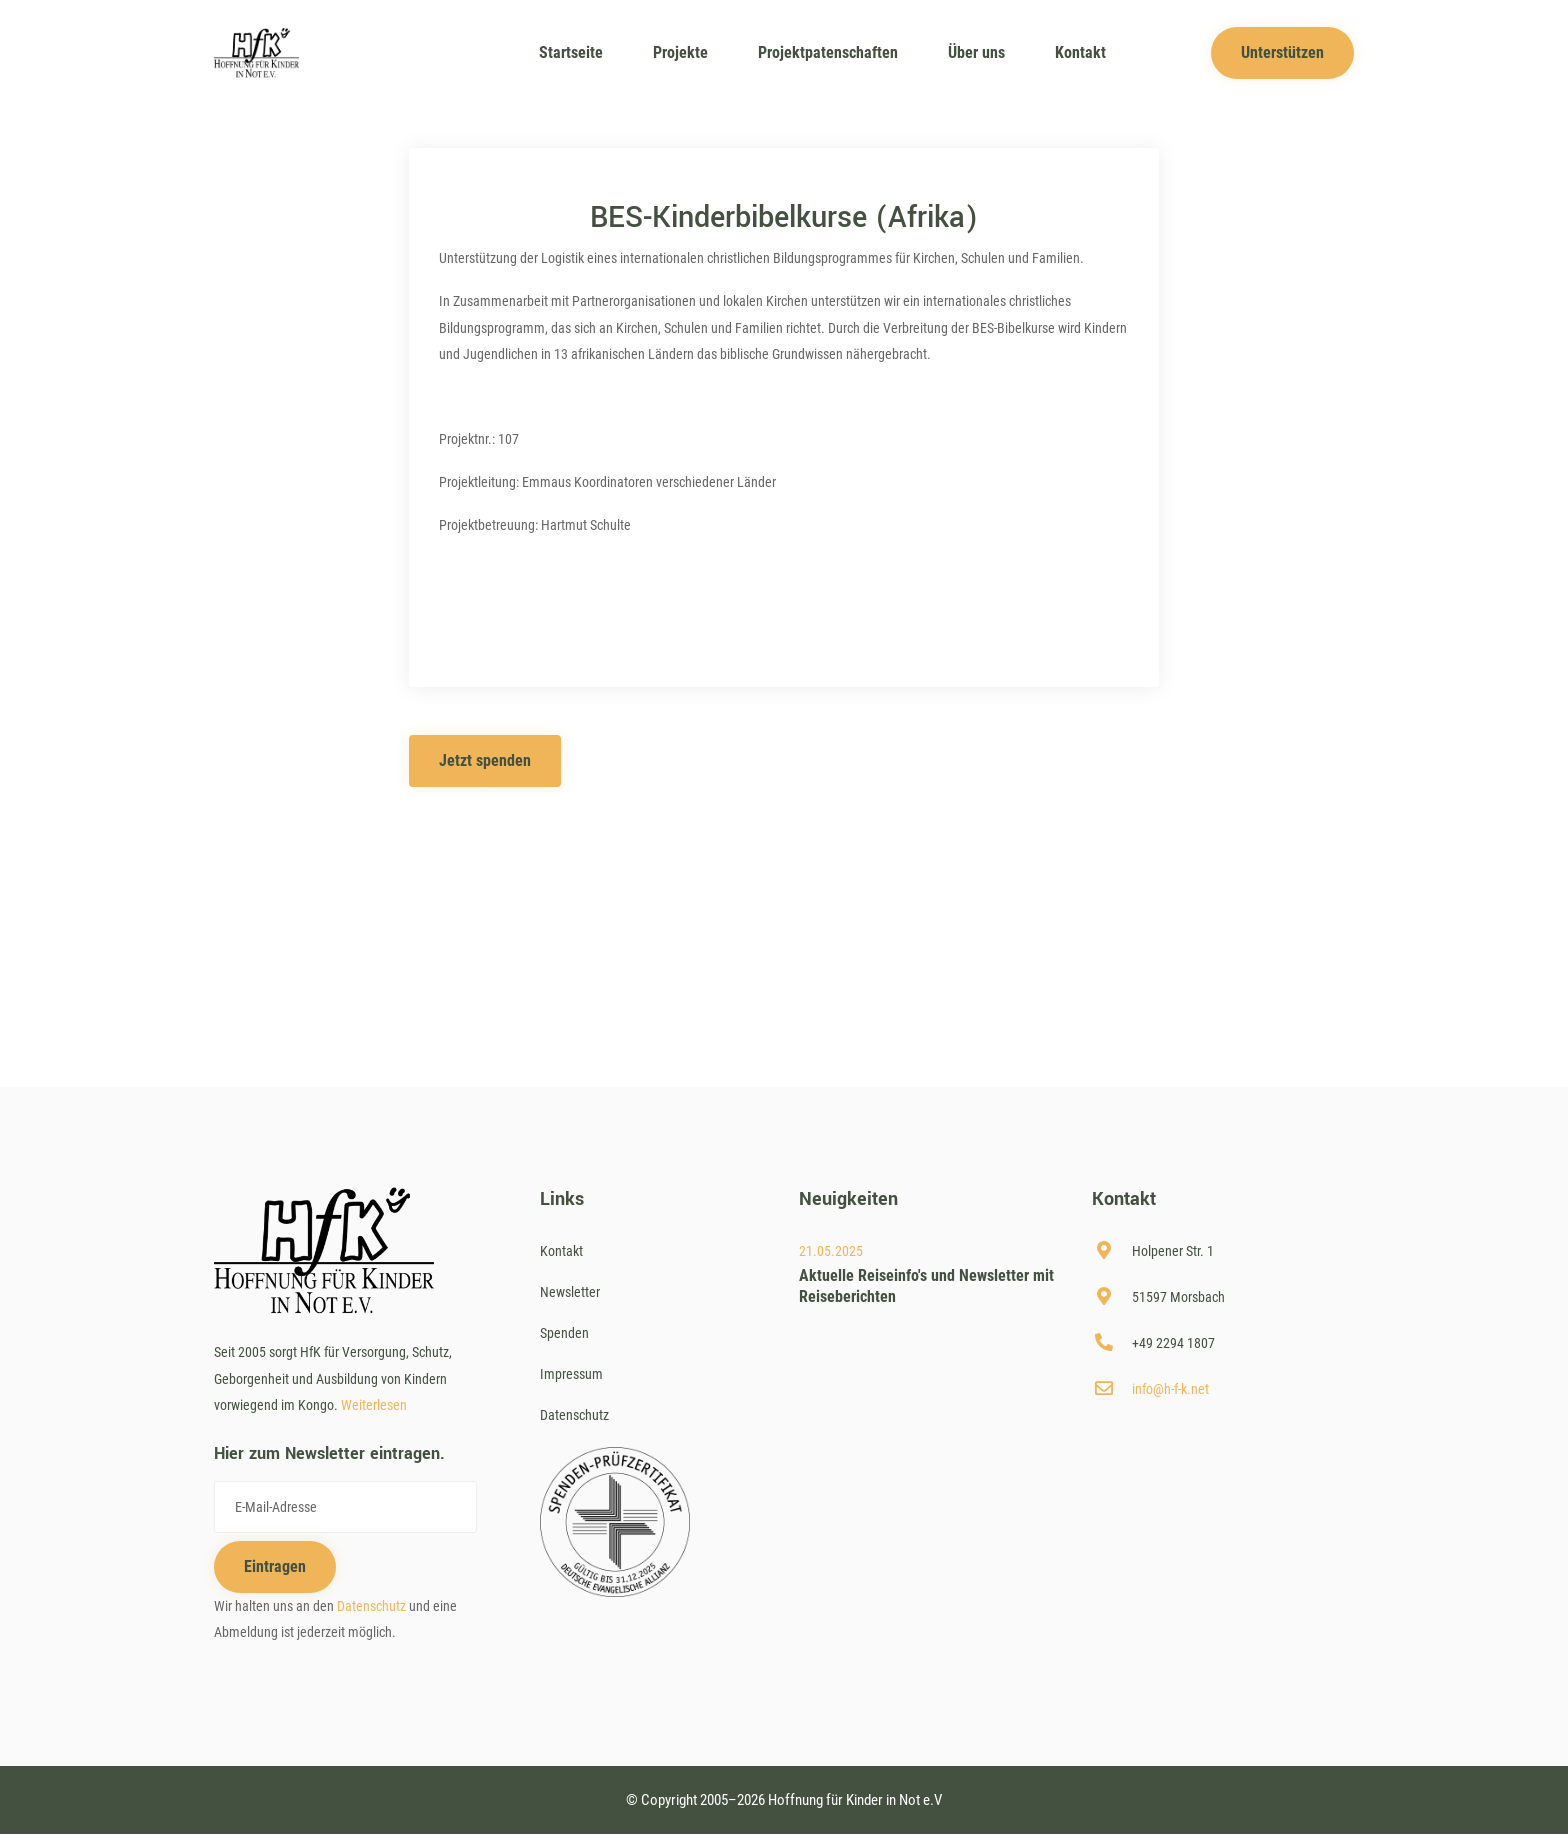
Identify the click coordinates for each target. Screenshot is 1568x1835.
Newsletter (570, 1292)
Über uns (976, 52)
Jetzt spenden (485, 760)
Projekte (680, 52)
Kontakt (1080, 52)
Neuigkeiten (848, 1199)
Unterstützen (1282, 52)
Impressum (571, 1374)
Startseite (571, 52)
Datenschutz (371, 1606)
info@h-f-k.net (1170, 1389)
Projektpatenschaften (828, 52)
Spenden (564, 1333)
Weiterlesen (374, 1406)
